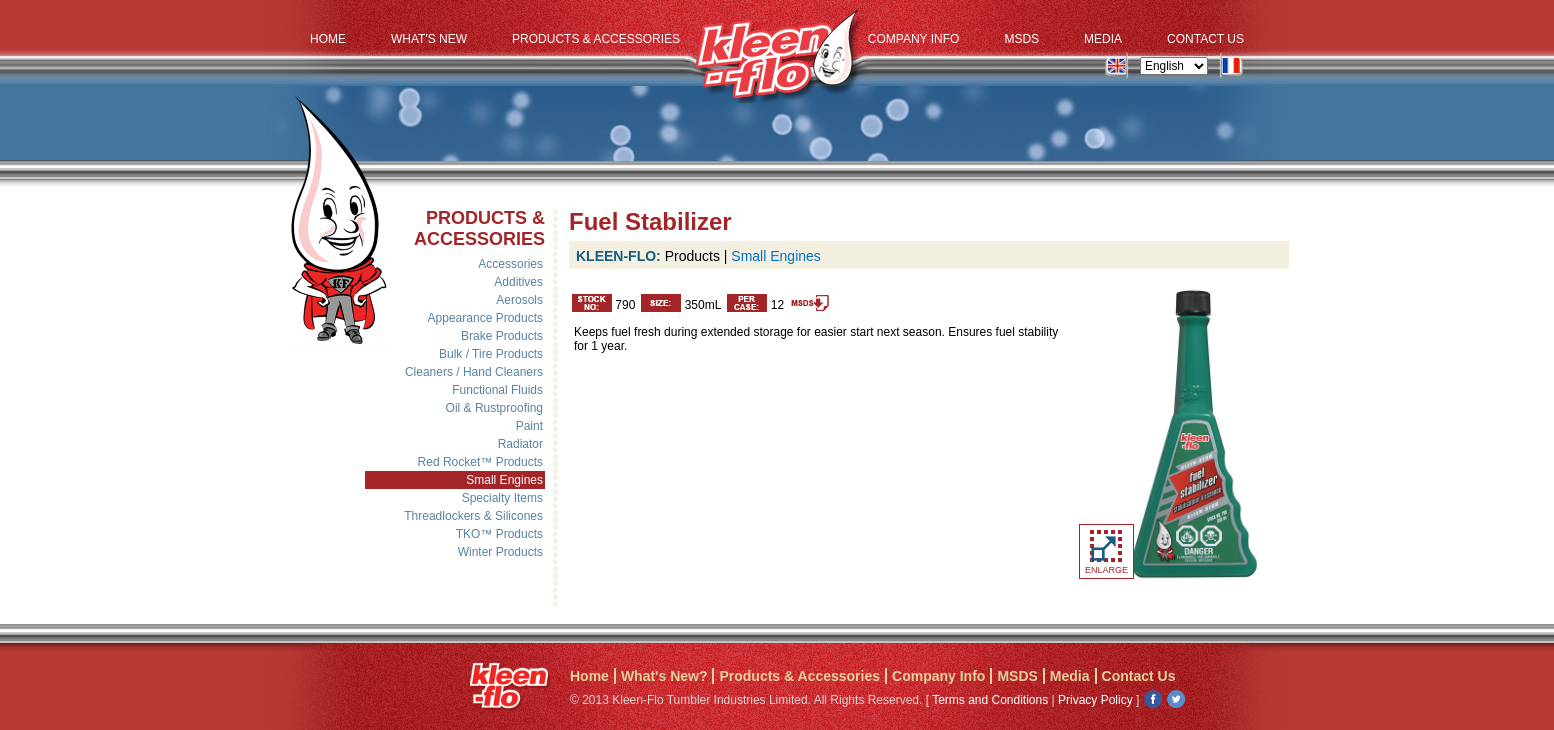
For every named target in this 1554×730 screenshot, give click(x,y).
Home (328, 39)
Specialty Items (502, 498)
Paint (529, 426)
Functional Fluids (497, 390)
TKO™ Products (499, 534)
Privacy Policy (1095, 700)
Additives (518, 282)
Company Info (914, 39)
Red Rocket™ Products (480, 462)
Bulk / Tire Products (491, 354)
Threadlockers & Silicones (473, 516)
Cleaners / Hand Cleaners (474, 372)
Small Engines (504, 480)
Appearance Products (485, 318)
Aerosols (519, 300)
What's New (429, 39)
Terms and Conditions (990, 700)
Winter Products (500, 552)
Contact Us (1205, 39)
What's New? (664, 676)
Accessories (510, 264)
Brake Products (502, 336)
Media (1103, 39)
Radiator (520, 444)
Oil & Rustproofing (494, 408)
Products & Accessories (596, 39)
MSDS (1021, 39)
